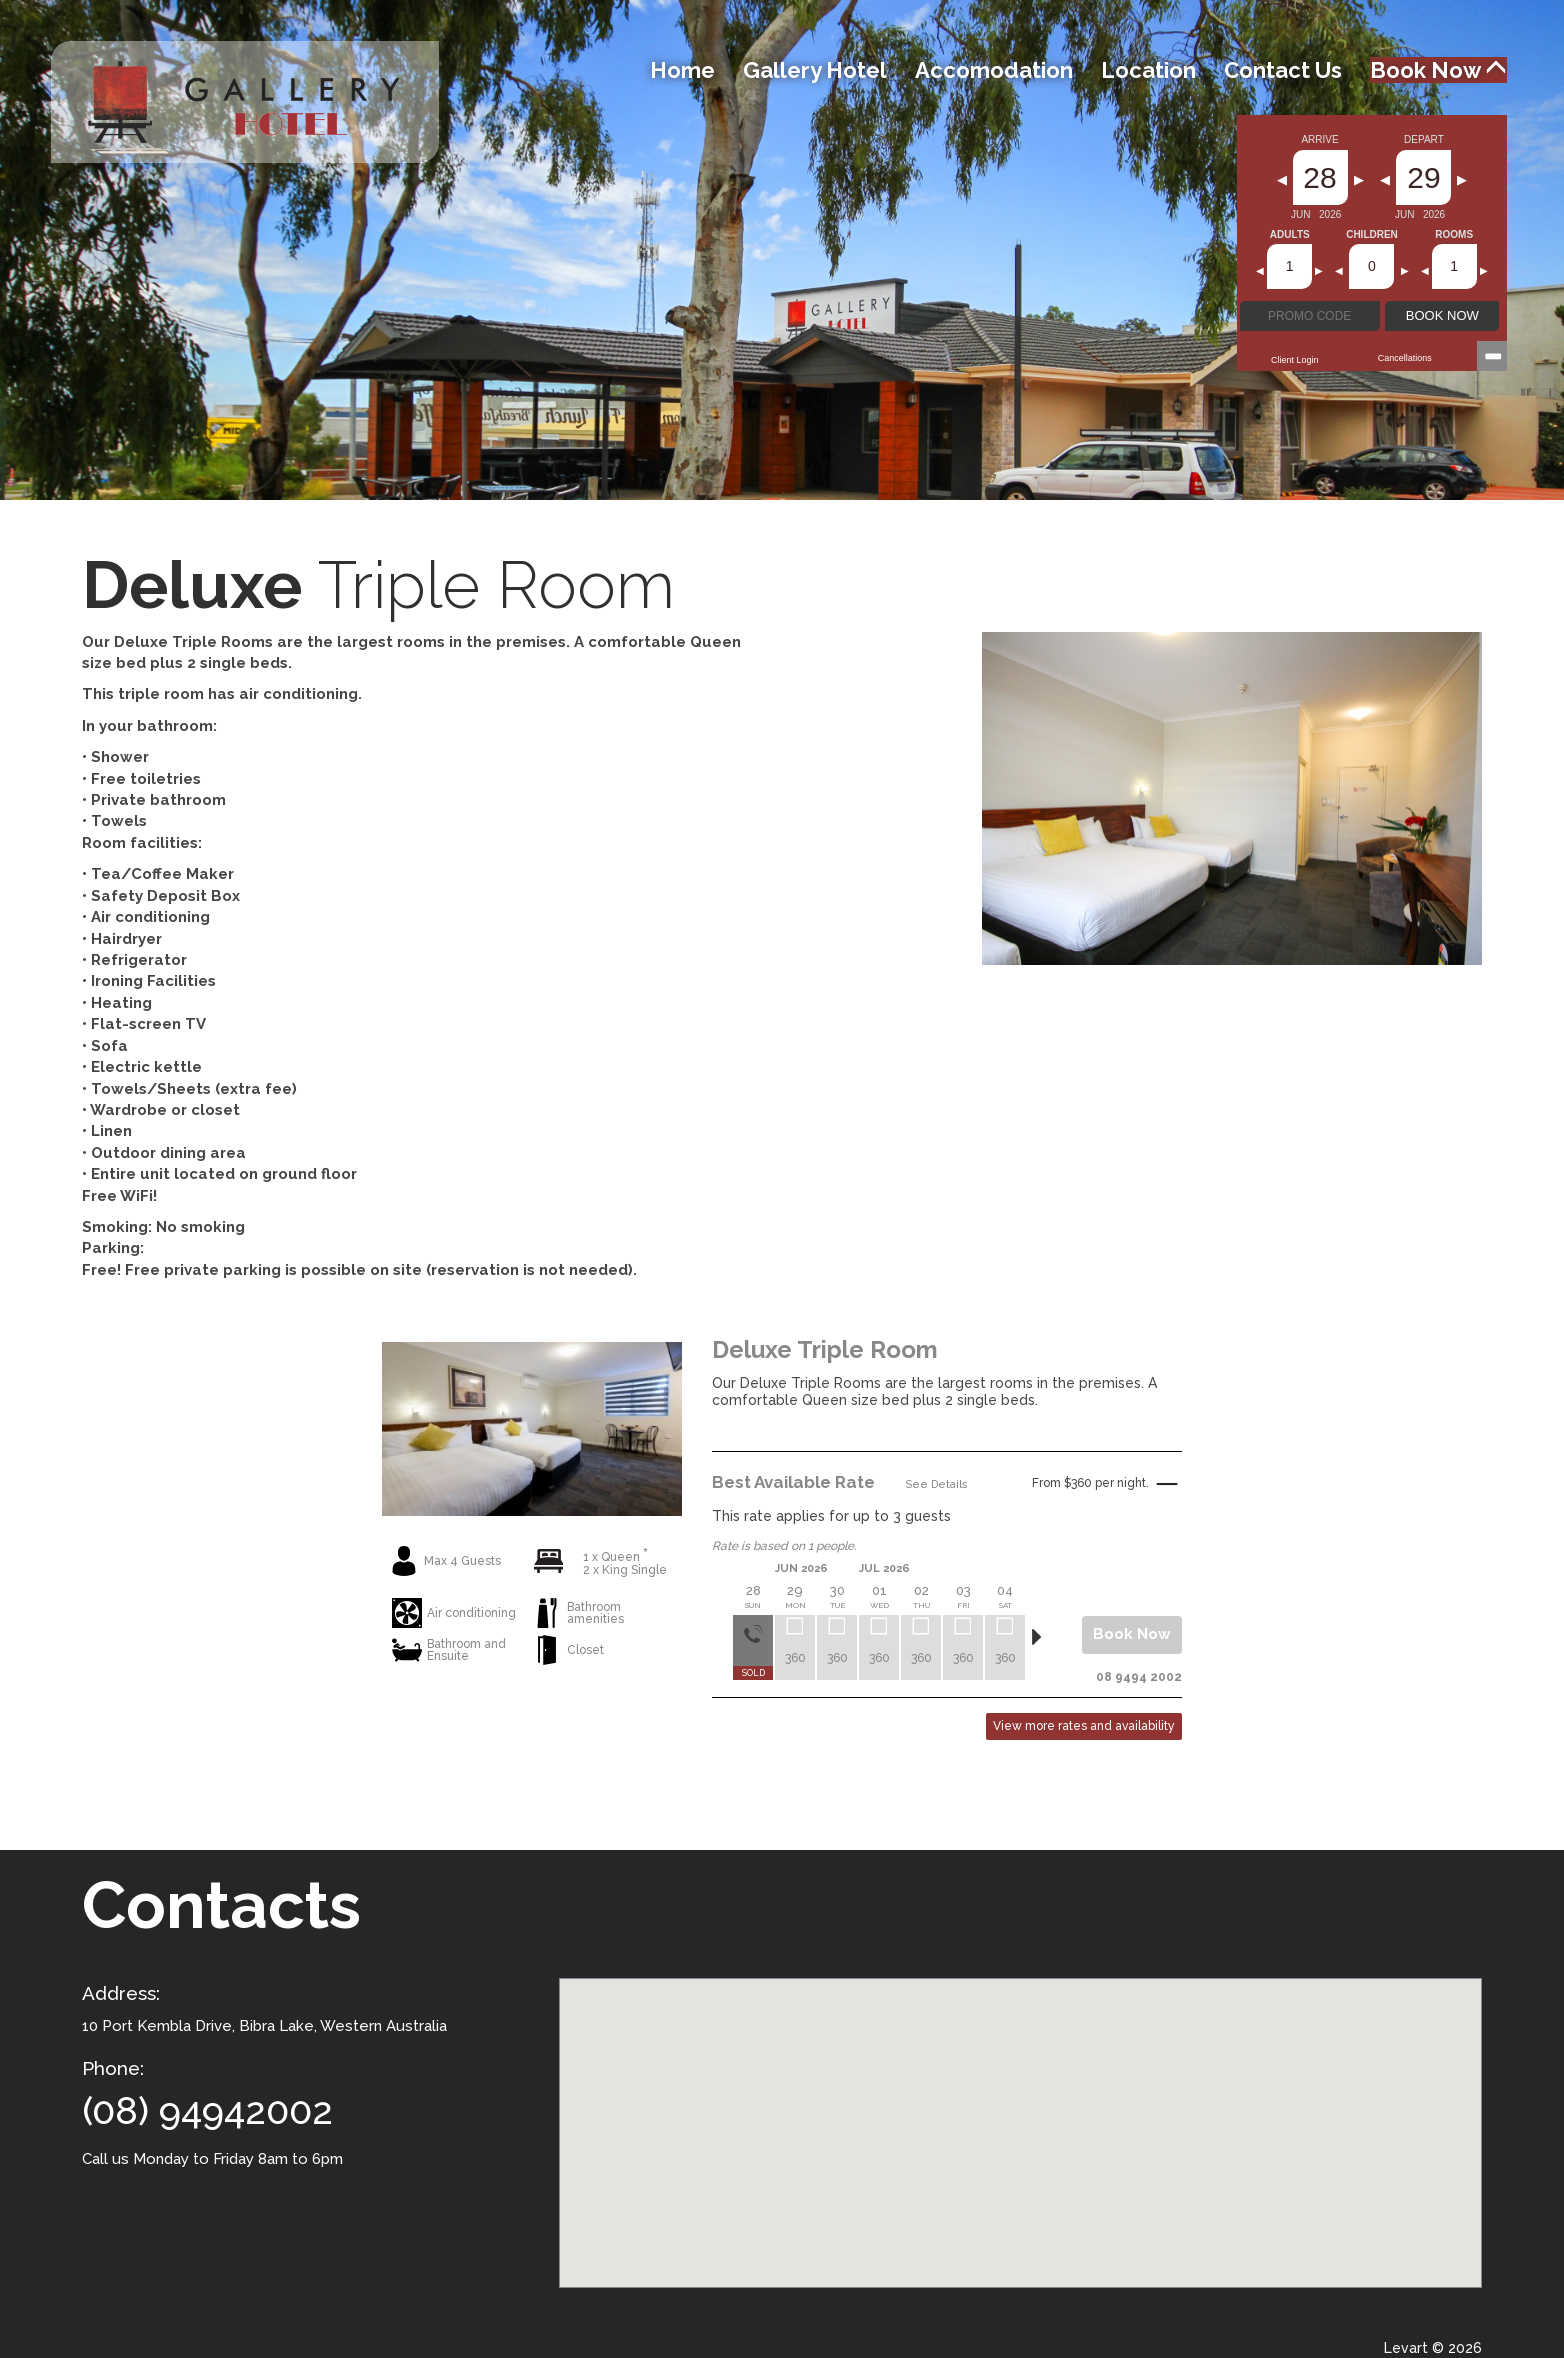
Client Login (1295, 360)
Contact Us (1283, 70)
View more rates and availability (1084, 1726)
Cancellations (1405, 358)
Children (1372, 235)
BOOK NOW (1442, 315)
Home (682, 70)
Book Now (1438, 70)
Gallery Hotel (815, 70)
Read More (1147, 1437)
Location (1148, 70)
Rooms (1454, 235)
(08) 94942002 (207, 2110)
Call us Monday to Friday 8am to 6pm (212, 2159)
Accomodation (994, 70)
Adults (1290, 235)
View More (532, 1691)
